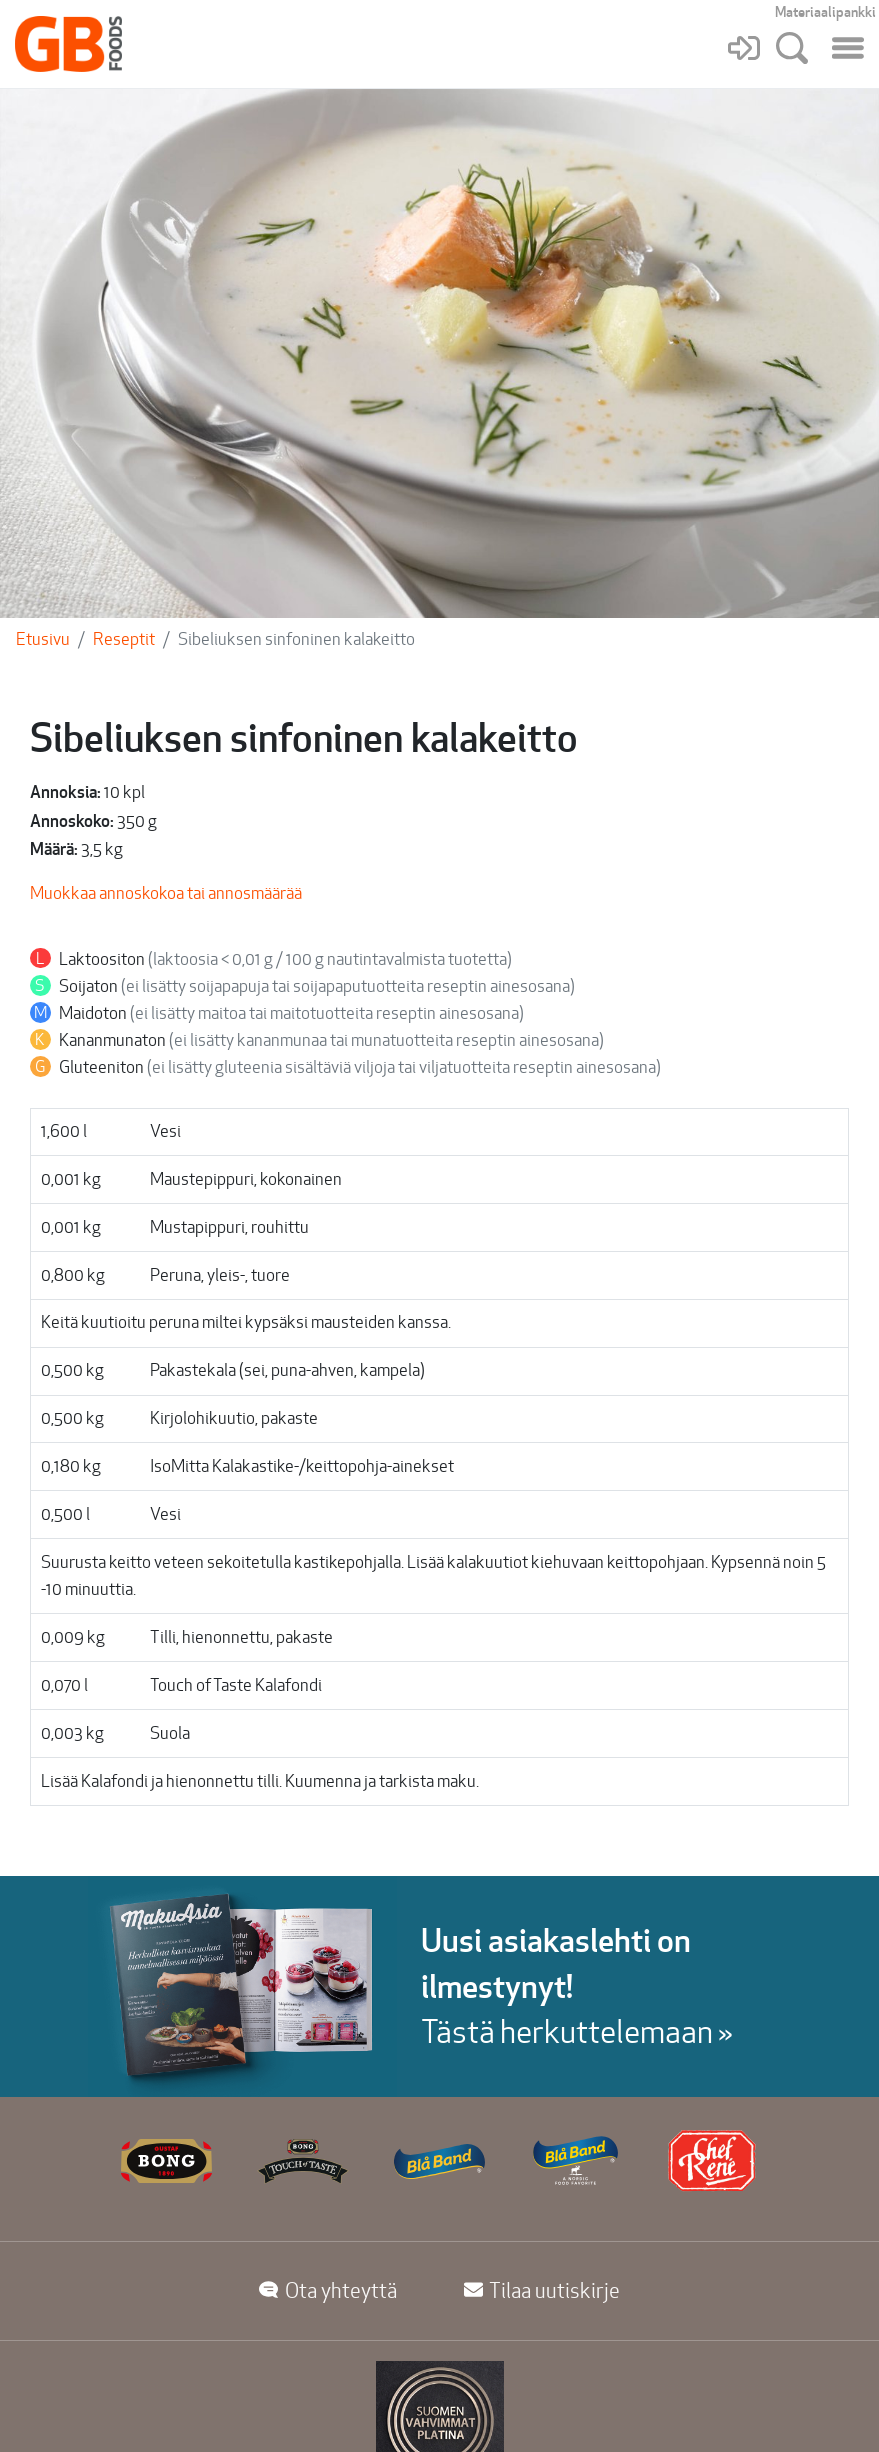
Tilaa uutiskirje (542, 2290)
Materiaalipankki (825, 12)
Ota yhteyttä (328, 2290)
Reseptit (124, 639)
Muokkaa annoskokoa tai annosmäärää (166, 893)
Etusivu (43, 639)
